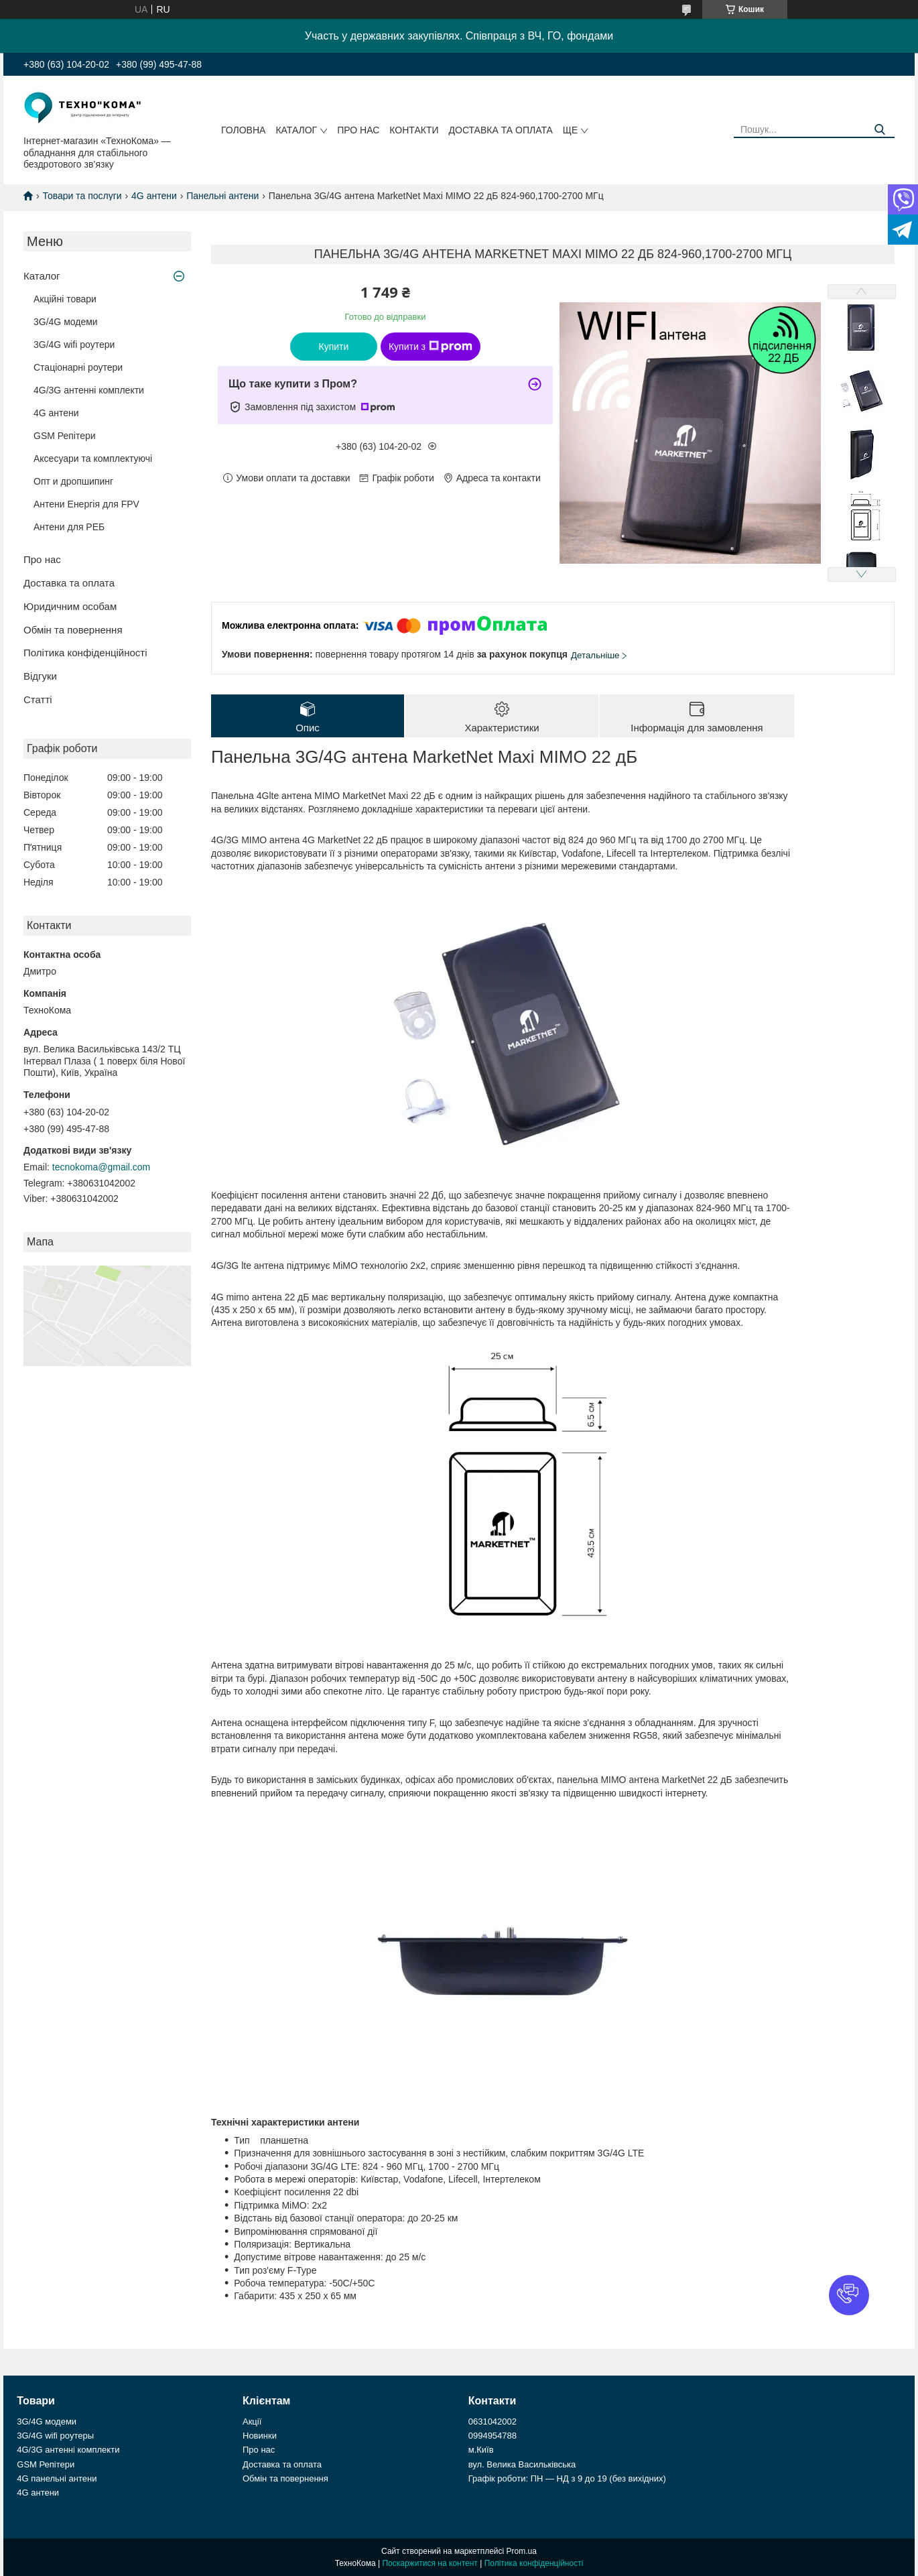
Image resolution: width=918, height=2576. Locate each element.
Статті (37, 699)
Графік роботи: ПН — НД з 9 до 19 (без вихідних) (567, 2478)
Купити (334, 346)
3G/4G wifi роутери (74, 344)
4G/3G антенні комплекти (89, 390)
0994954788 (492, 2436)
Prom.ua (522, 2551)
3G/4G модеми (66, 321)
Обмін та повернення (73, 629)
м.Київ (481, 2450)
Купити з (430, 347)
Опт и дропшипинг (73, 481)
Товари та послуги (81, 195)
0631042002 (492, 2421)
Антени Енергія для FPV (86, 504)
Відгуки (40, 676)
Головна (243, 130)
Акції (252, 2421)
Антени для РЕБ (69, 527)
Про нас (358, 130)
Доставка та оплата (501, 130)
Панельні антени (222, 195)
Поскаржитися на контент (429, 2563)
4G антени (154, 195)
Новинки (260, 2436)
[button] (849, 2295)
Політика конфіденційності (85, 652)
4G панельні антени (56, 2478)
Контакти (413, 130)
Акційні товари (65, 299)
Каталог (296, 130)
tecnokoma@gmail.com (101, 1167)
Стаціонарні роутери (78, 367)
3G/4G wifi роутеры (55, 2436)
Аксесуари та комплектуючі (93, 458)
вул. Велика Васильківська (522, 2464)
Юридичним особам (70, 606)
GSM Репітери (65, 435)
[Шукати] (879, 129)
